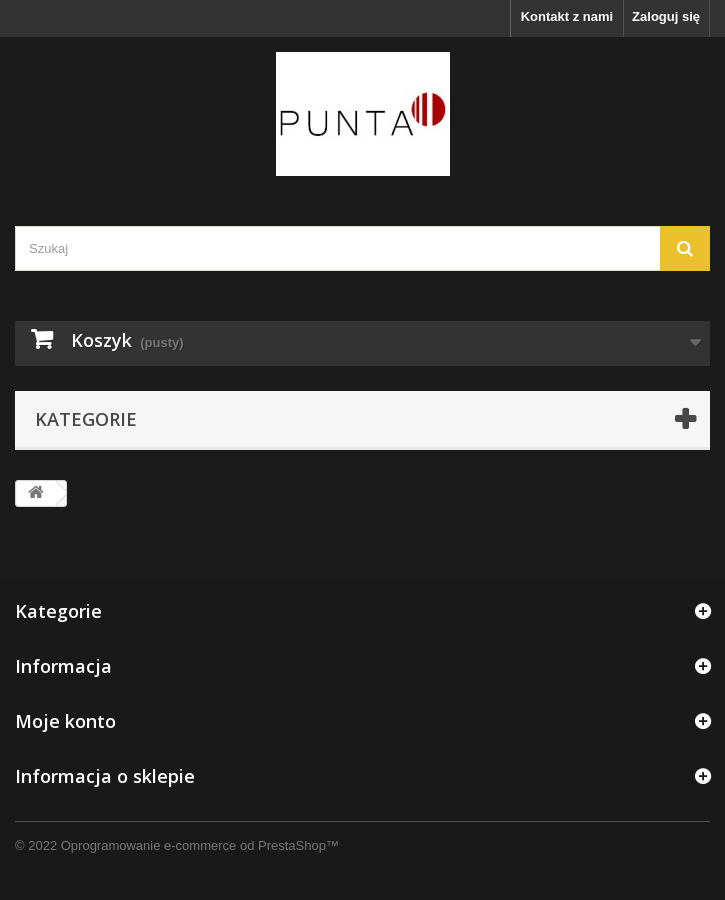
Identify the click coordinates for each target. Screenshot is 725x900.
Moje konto (65, 721)
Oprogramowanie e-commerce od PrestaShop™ (200, 845)
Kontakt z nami (567, 16)
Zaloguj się (666, 16)
